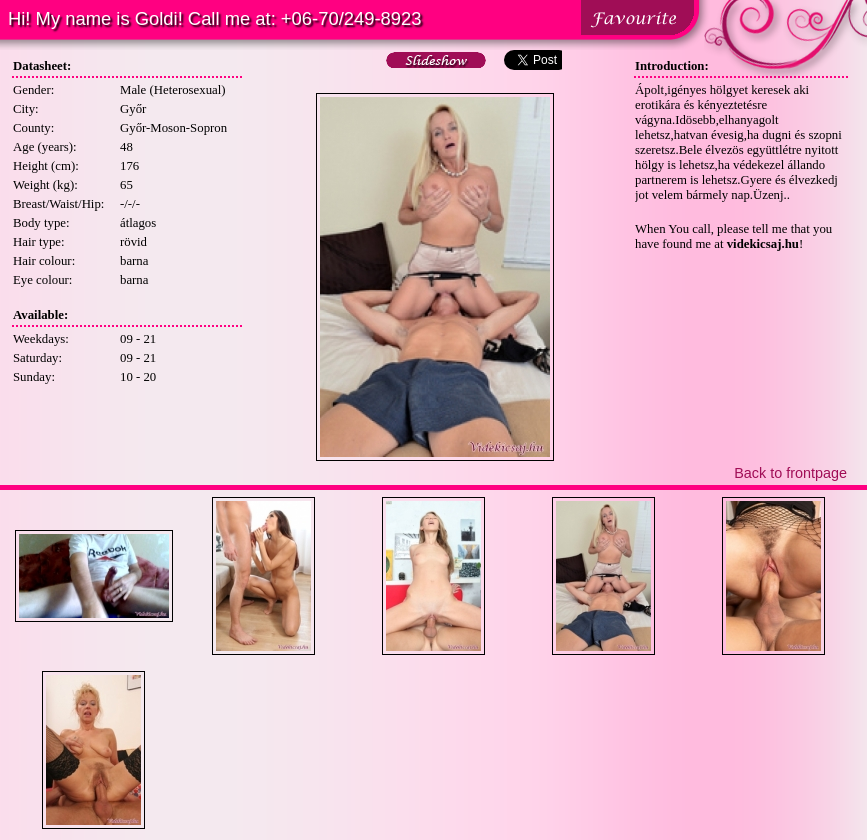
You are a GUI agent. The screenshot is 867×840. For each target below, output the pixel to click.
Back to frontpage (790, 473)
